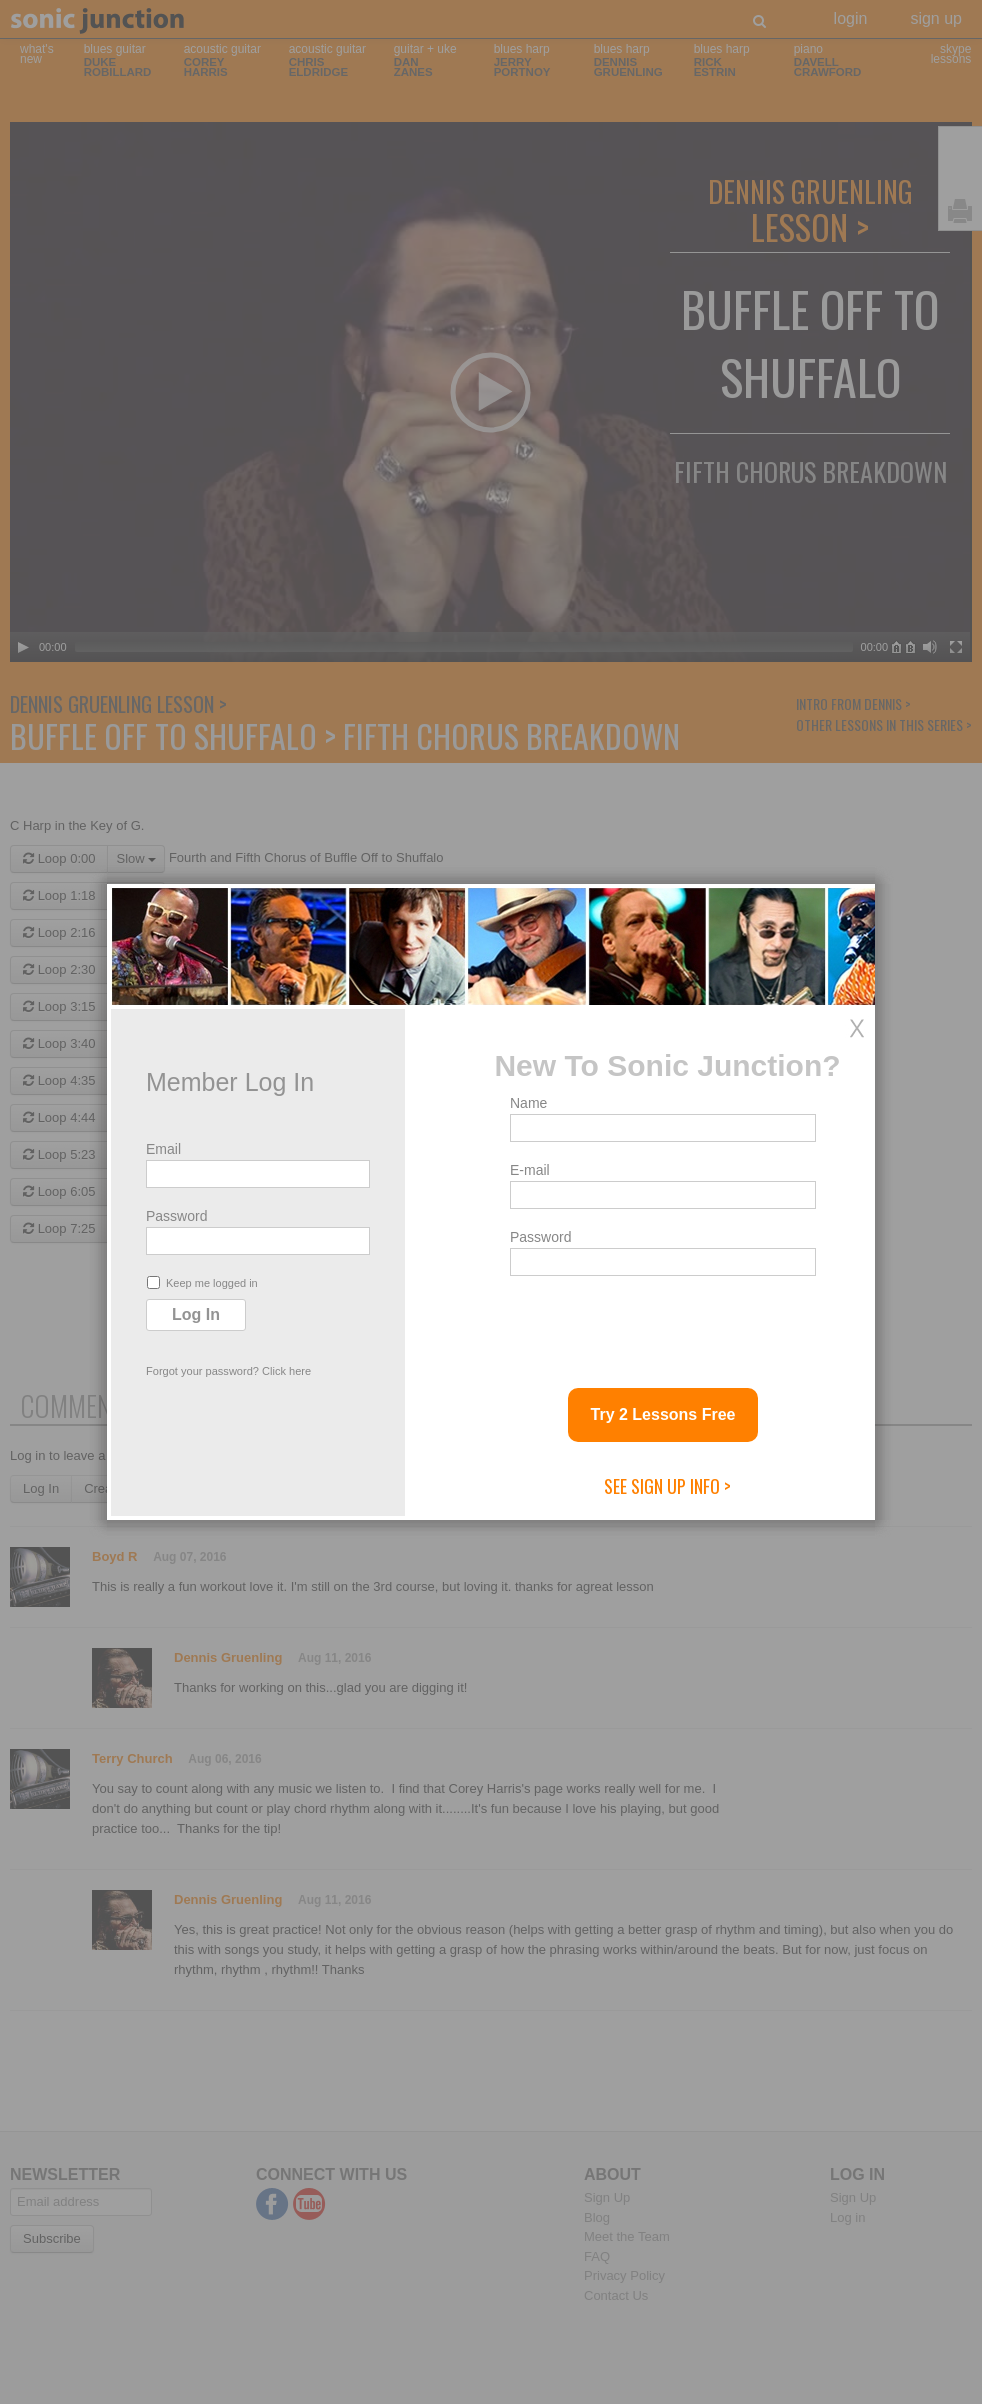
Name (528, 1103)
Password (176, 1216)
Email (163, 1149)
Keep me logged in (202, 1282)
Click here (286, 1371)
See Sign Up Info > (667, 1486)
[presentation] (662, 1324)
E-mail (530, 1170)
